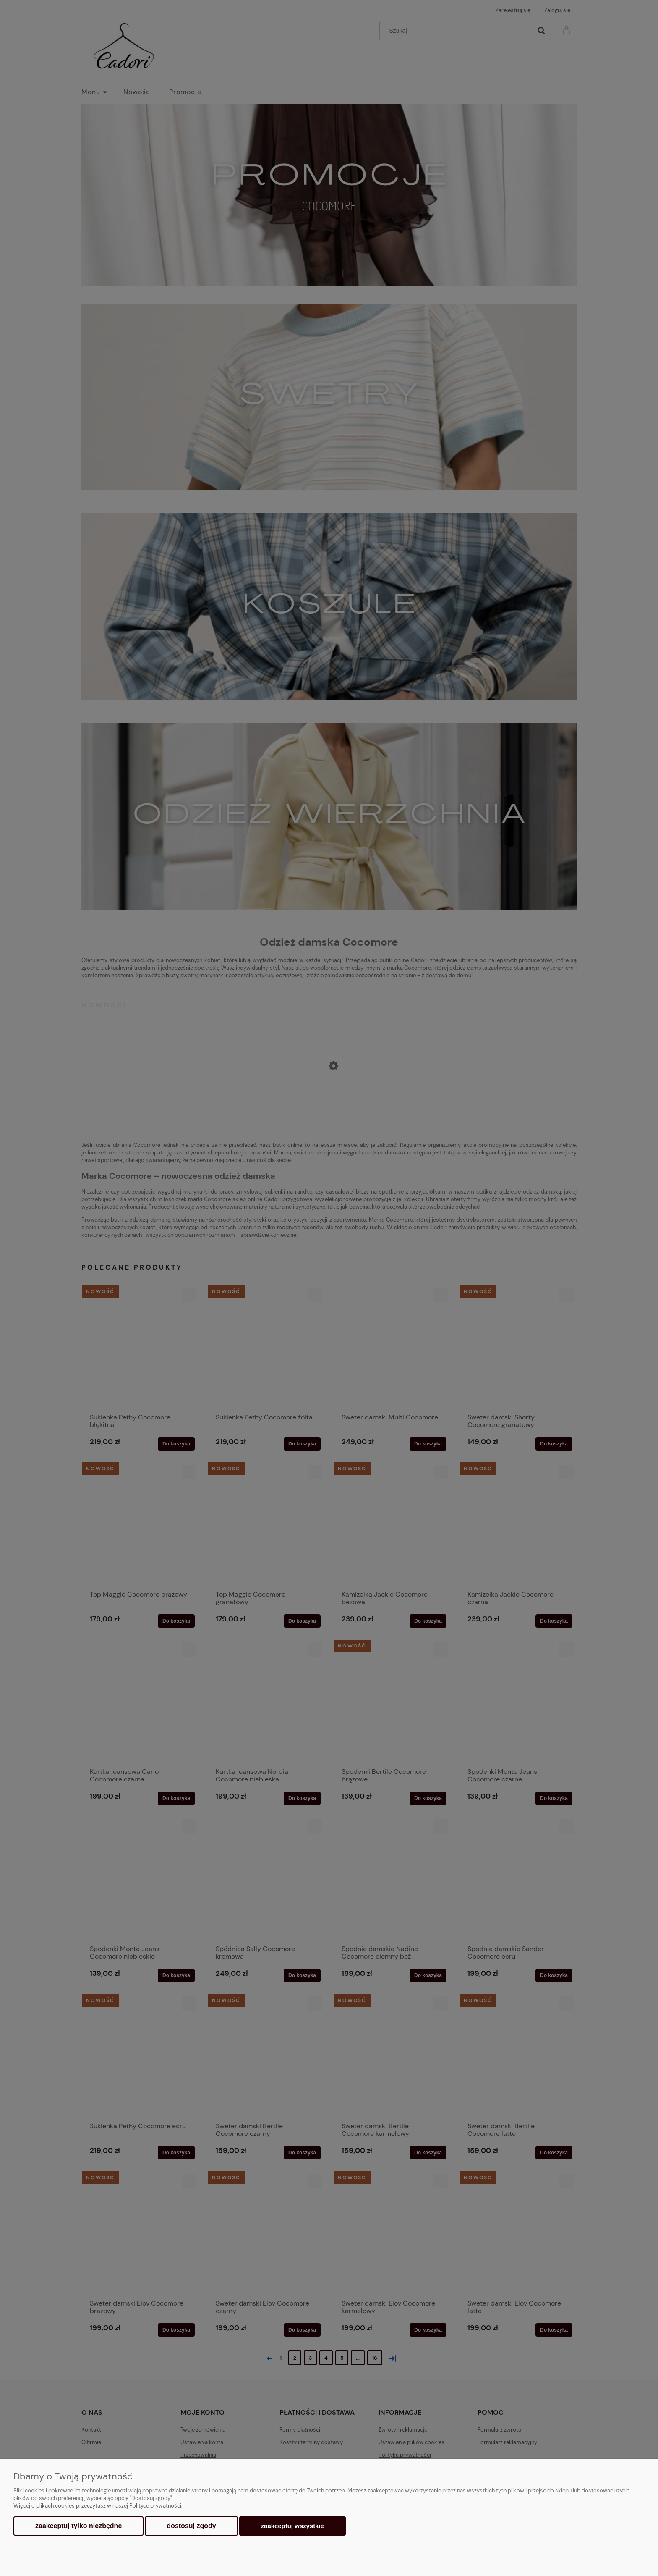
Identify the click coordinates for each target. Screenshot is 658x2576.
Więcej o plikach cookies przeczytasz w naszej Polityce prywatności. (98, 2505)
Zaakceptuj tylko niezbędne (78, 2525)
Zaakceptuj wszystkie (292, 2525)
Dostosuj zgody (191, 2525)
